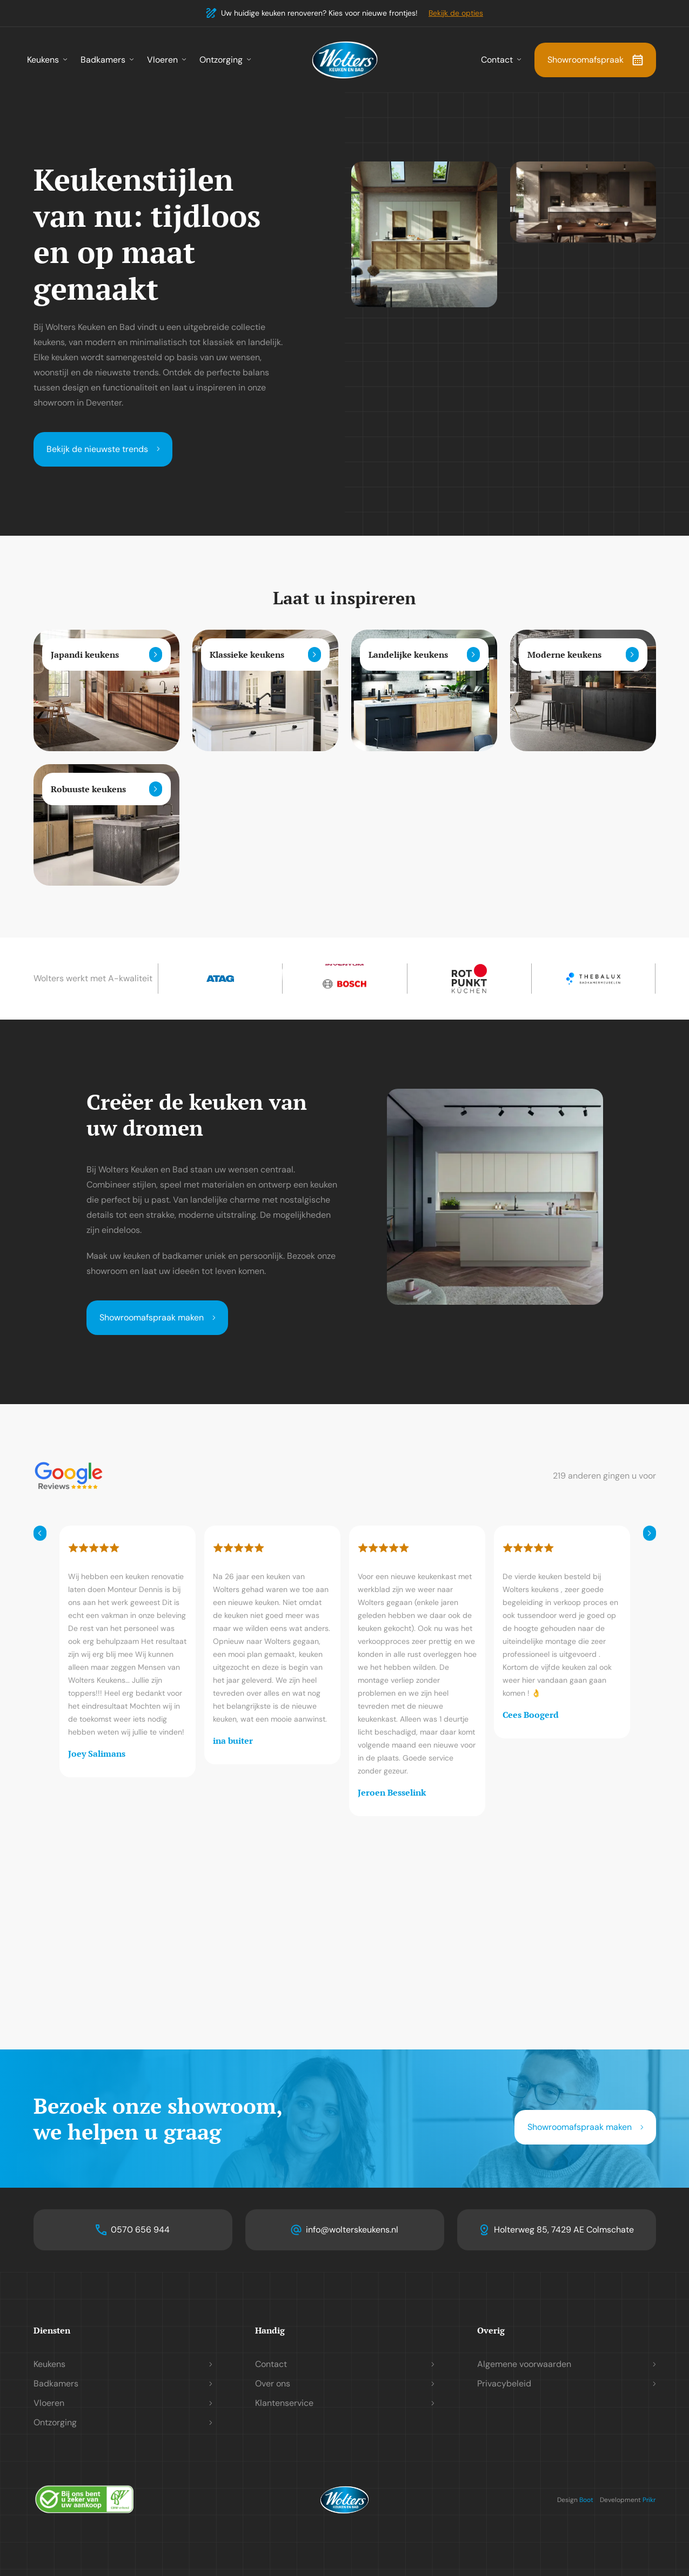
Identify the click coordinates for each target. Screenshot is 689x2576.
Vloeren (162, 59)
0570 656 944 (140, 2229)
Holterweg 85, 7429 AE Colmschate (564, 2229)
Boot (586, 2500)
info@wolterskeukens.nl (352, 2229)
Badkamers (103, 59)
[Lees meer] (155, 654)
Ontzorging (221, 59)
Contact (497, 59)
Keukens (43, 59)
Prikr (649, 2500)
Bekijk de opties (456, 13)
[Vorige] (40, 1533)
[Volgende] (649, 1533)
